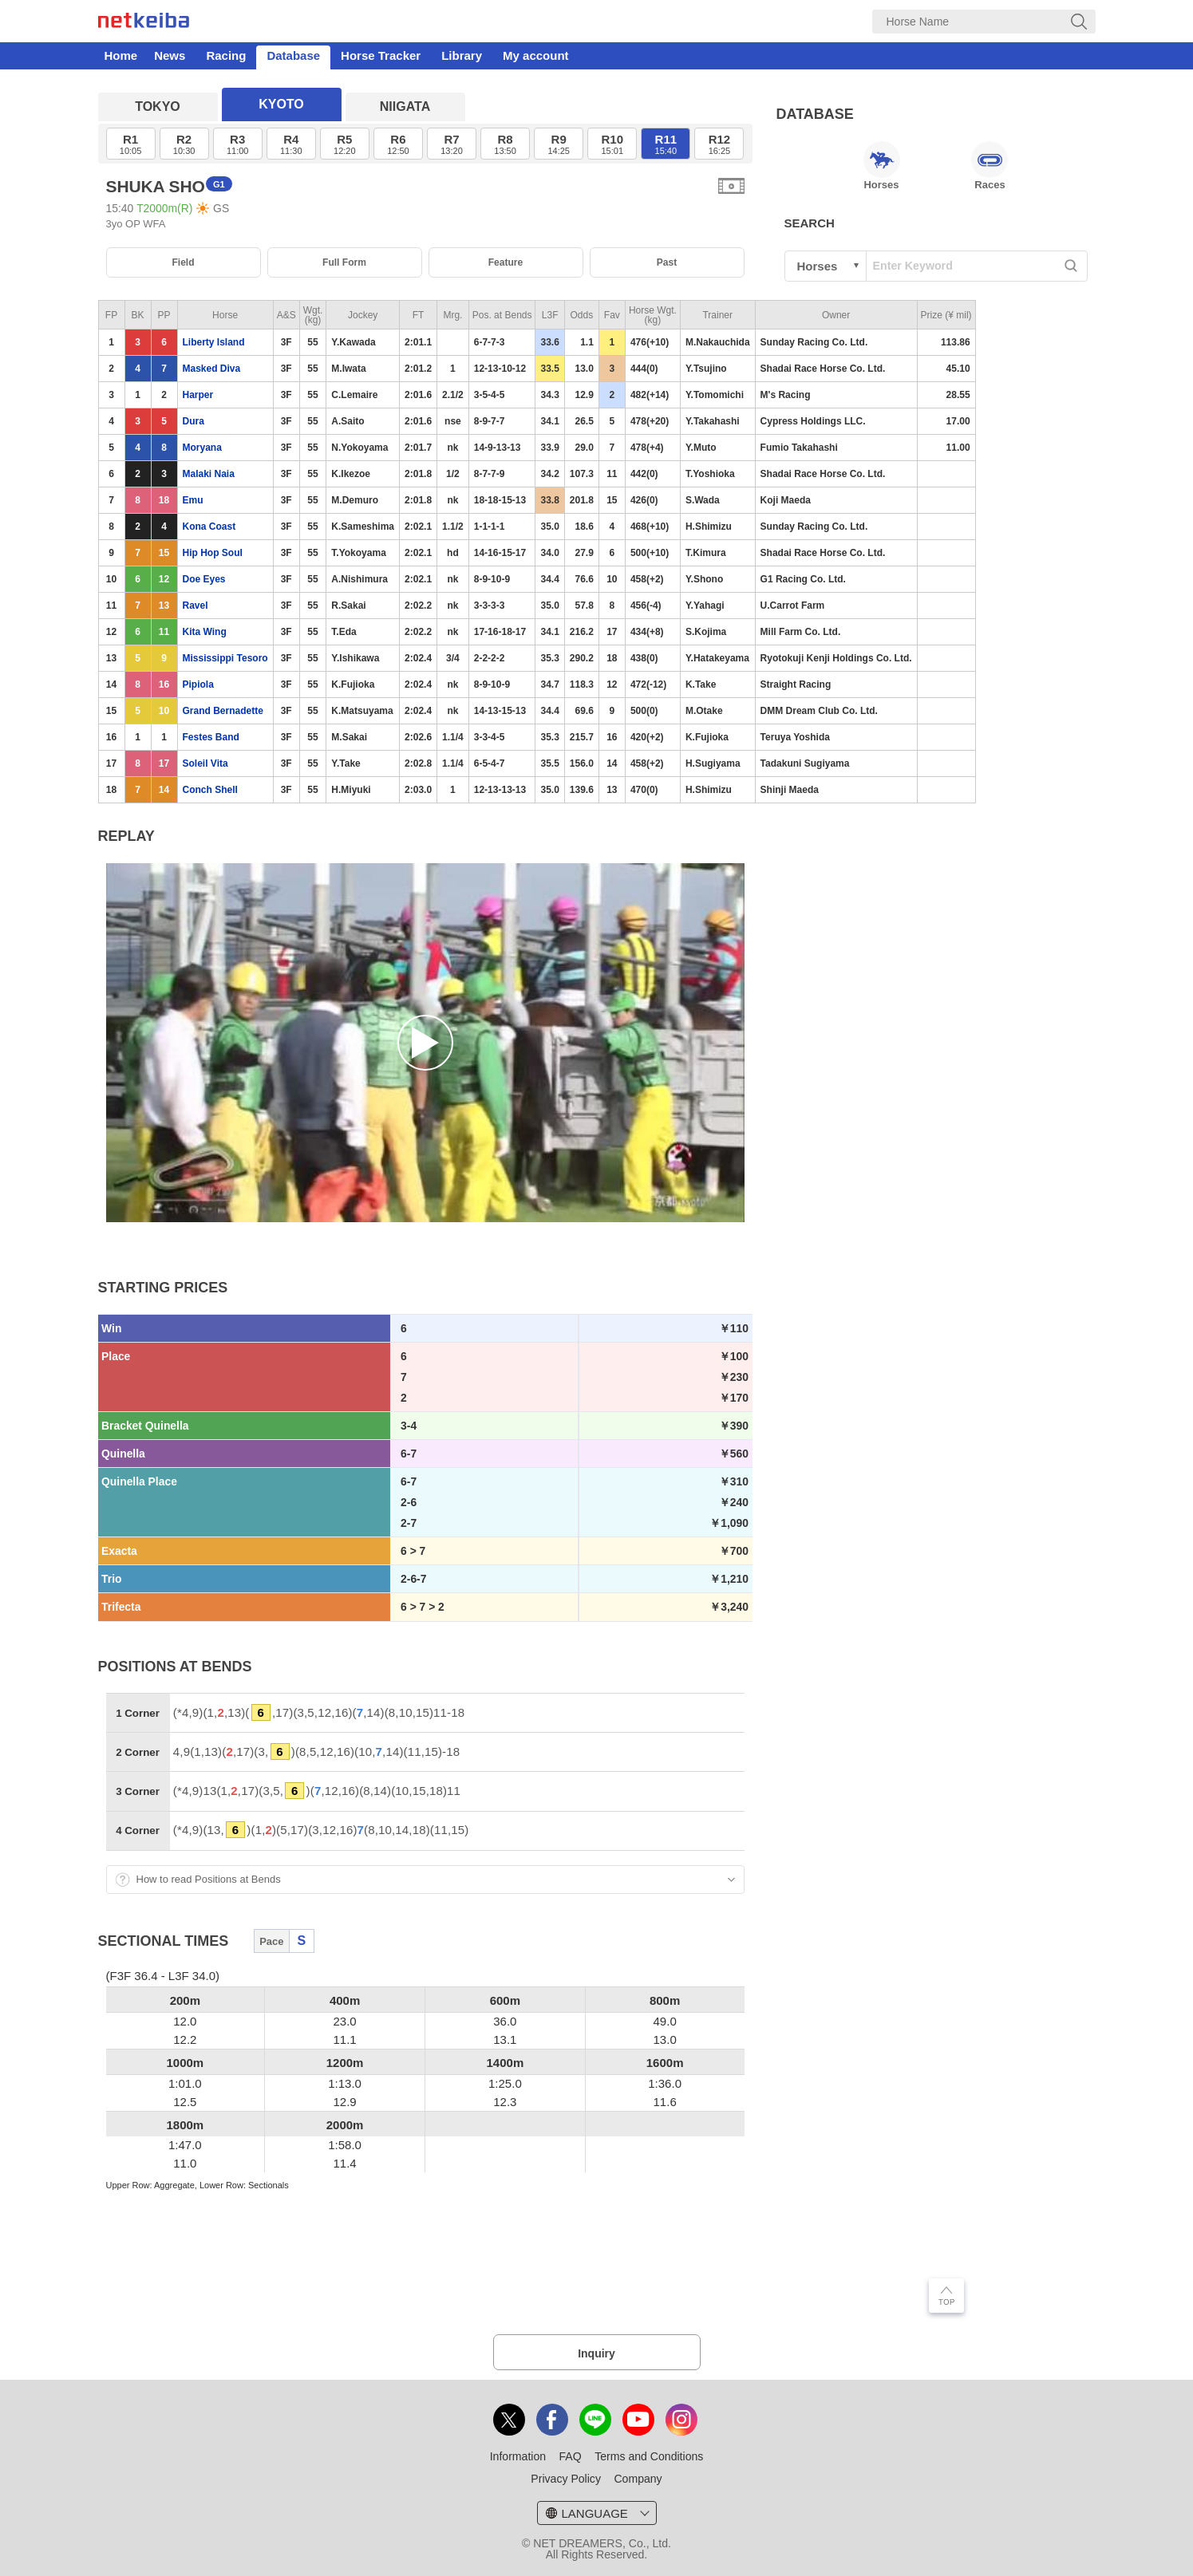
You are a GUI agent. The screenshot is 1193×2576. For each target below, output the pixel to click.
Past (667, 262)
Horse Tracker (381, 55)
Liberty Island (214, 342)
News (169, 55)
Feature (505, 262)
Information (518, 2456)
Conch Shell (210, 790)
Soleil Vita (205, 763)
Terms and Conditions (649, 2456)
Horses (881, 166)
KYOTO (281, 104)
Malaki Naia (209, 474)
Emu (193, 500)
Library (461, 55)
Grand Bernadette (223, 711)
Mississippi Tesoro (225, 658)
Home (121, 55)
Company (638, 2478)
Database (293, 55)
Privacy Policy (566, 2478)
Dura (193, 421)
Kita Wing (205, 632)
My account (536, 55)
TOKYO (157, 106)
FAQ (570, 2456)
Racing (226, 55)
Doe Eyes (204, 579)
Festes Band (211, 737)
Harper (198, 395)
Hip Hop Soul (213, 553)
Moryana (202, 447)
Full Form (344, 262)
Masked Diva (212, 368)
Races (989, 166)
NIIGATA (405, 106)
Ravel (195, 605)
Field (183, 262)
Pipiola (198, 684)
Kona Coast (209, 526)
